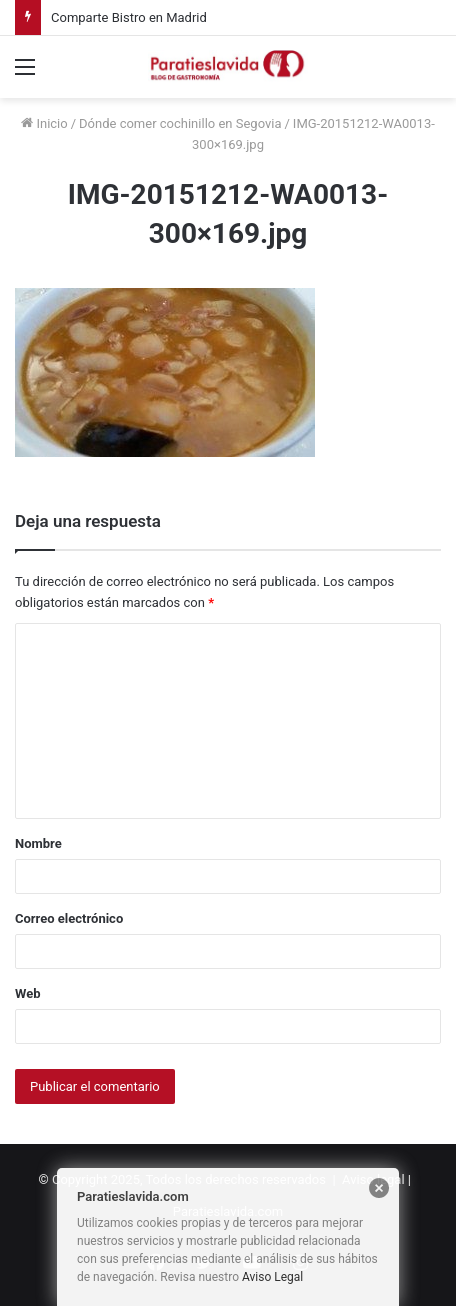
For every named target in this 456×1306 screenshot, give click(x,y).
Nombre (38, 843)
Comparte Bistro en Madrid (129, 17)
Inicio (44, 123)
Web (28, 993)
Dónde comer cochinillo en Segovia (180, 123)
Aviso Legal (272, 1277)
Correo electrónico (69, 918)
